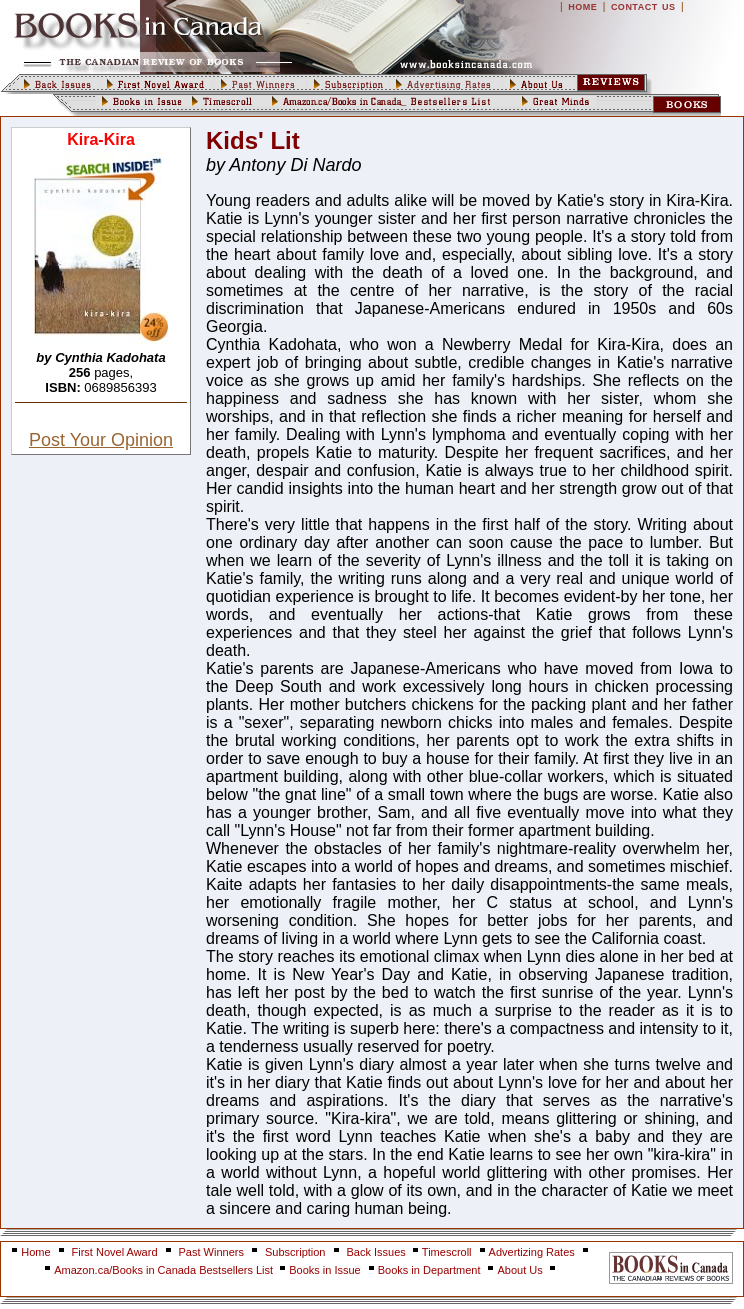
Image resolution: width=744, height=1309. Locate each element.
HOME (582, 7)
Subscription (295, 1252)
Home (35, 1252)
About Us (521, 1270)
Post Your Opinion (101, 440)
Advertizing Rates (532, 1252)
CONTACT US (643, 7)
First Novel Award (115, 1252)
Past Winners (211, 1252)
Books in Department (429, 1270)
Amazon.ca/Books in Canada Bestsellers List (165, 1270)
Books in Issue (325, 1270)
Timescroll (447, 1252)
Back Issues (378, 1252)
